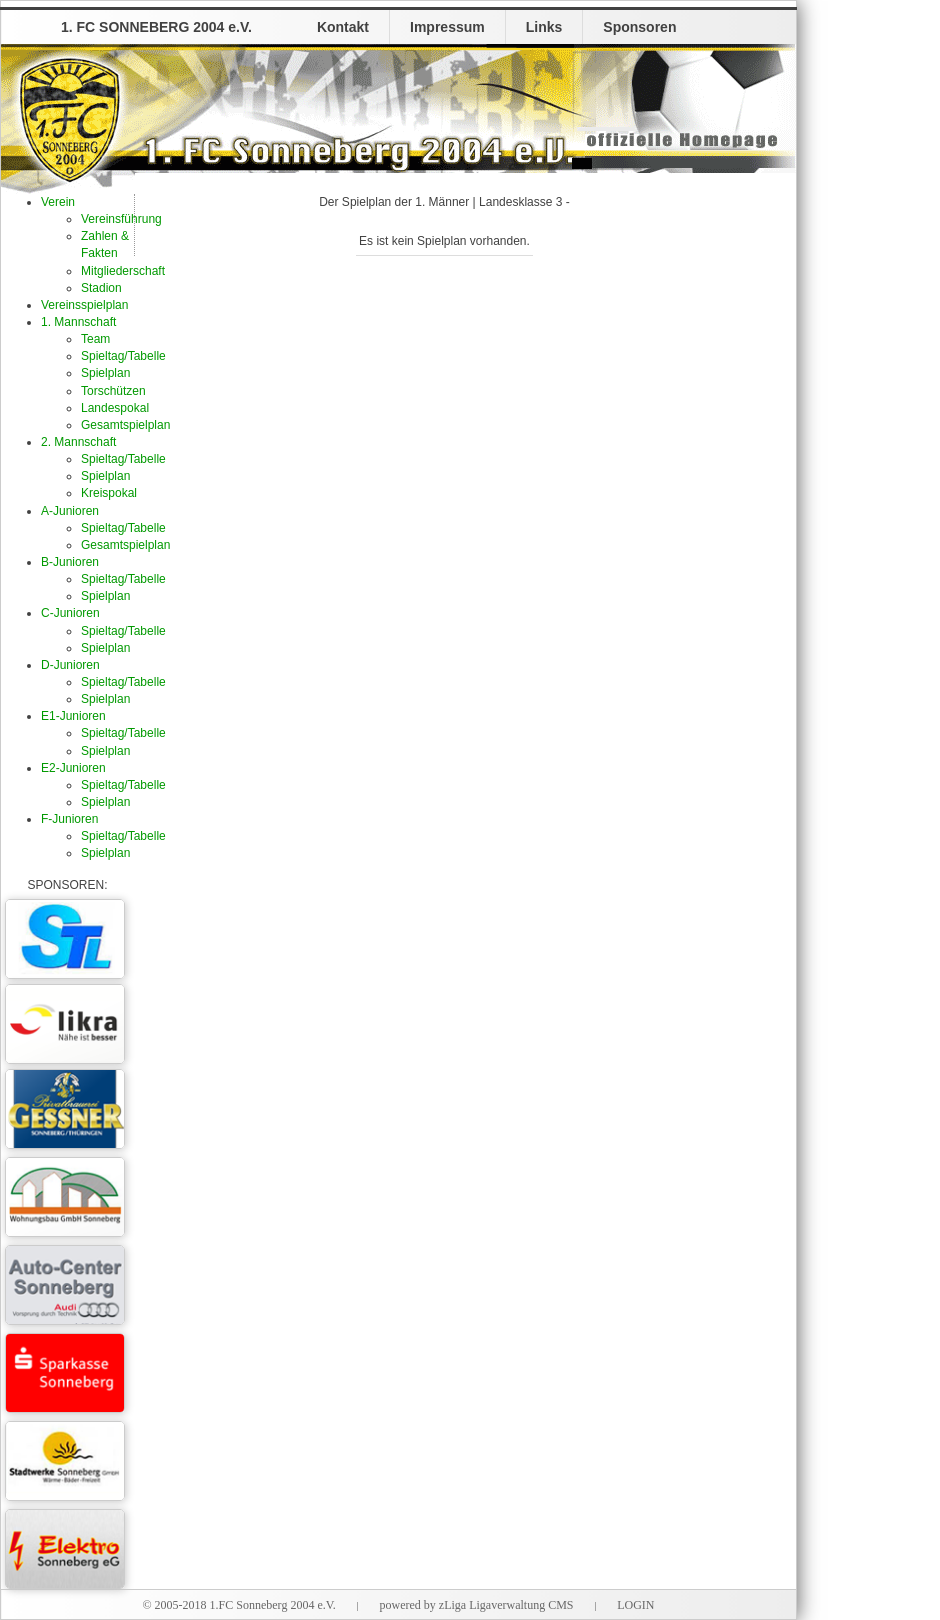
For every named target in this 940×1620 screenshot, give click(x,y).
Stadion (101, 288)
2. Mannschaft (78, 442)
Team (95, 339)
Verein (58, 202)
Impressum (447, 27)
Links (544, 27)
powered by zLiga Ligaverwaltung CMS (477, 1605)
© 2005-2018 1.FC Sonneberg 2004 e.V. (238, 1605)
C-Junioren (70, 613)
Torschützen (113, 391)
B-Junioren (70, 562)
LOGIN (635, 1605)
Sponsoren (639, 27)
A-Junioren (70, 511)
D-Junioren (70, 665)
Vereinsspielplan (84, 305)
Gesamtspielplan (125, 425)
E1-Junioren (73, 716)
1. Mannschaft (78, 322)
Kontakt (343, 27)
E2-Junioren (73, 768)
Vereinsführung (121, 219)
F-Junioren (69, 819)
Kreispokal (109, 493)
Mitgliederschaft (123, 271)
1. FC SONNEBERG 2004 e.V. (156, 27)
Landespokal (115, 408)
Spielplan (105, 373)
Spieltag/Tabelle (123, 356)
